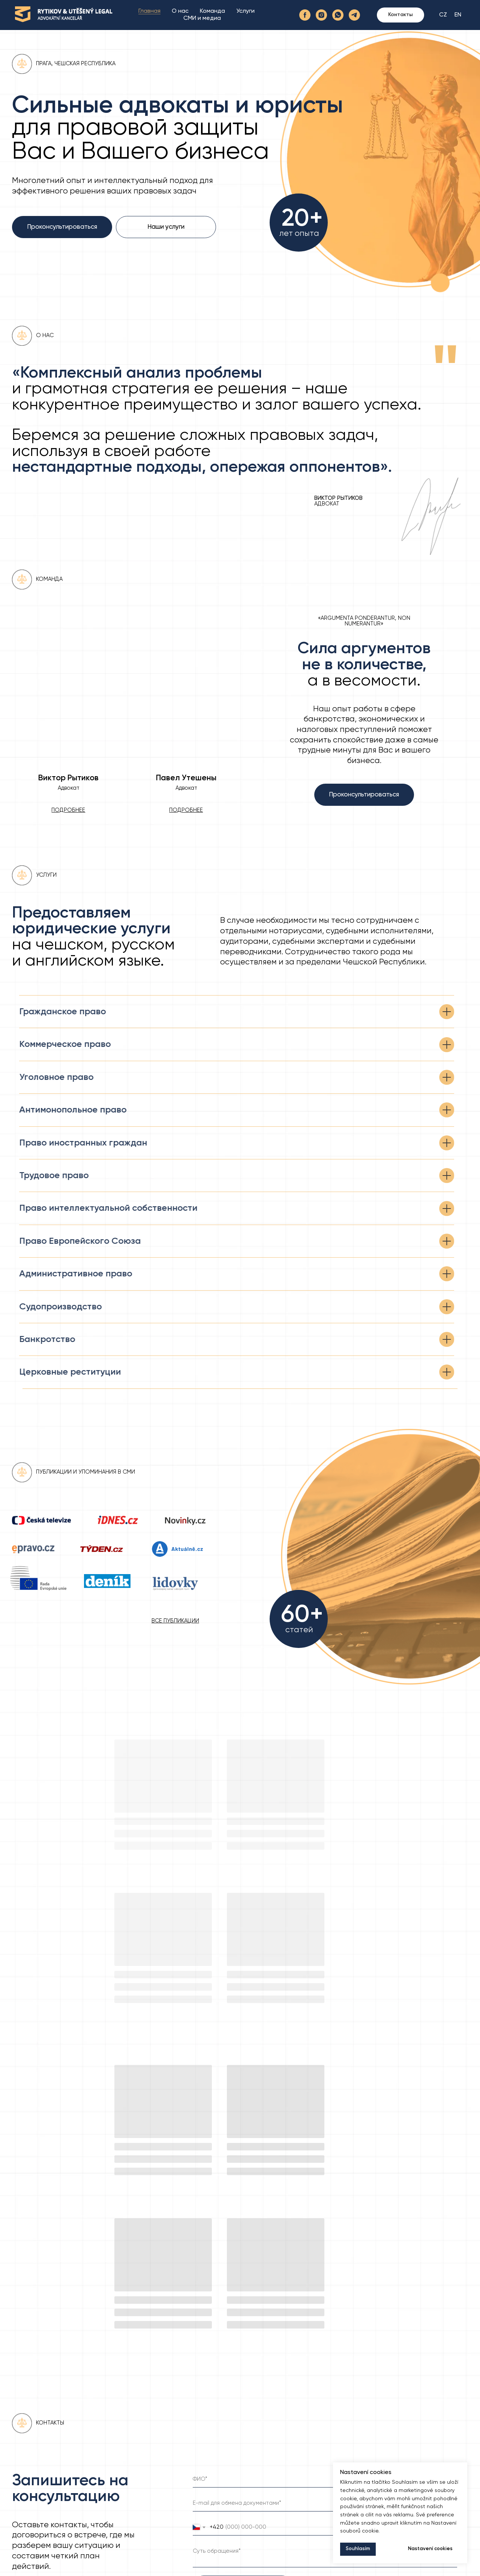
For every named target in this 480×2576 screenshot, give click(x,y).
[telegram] (354, 18)
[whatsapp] (338, 18)
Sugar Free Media (450, 2566)
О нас (180, 15)
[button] (186, 810)
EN (457, 19)
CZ (443, 19)
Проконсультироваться (62, 227)
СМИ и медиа (202, 22)
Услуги (245, 15)
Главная (149, 15)
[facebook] (304, 18)
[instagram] (321, 18)
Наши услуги (165, 227)
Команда (212, 15)
